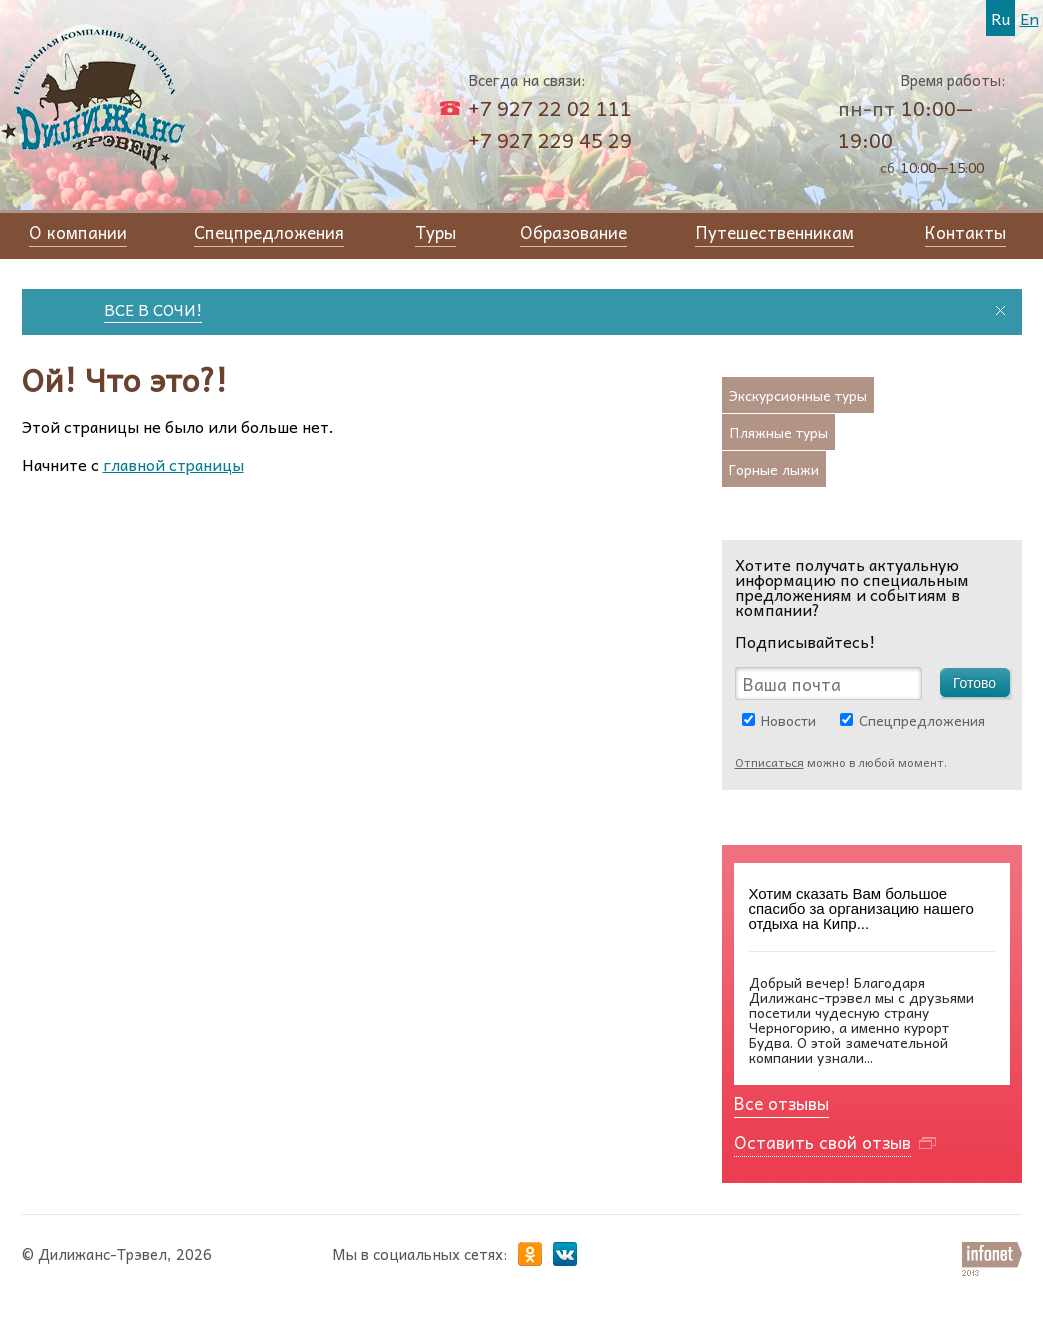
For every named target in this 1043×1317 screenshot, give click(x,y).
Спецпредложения (922, 720)
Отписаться (769, 762)
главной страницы (173, 464)
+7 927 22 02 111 (550, 108)
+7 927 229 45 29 (550, 140)
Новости (788, 720)
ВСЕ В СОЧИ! (157, 309)
